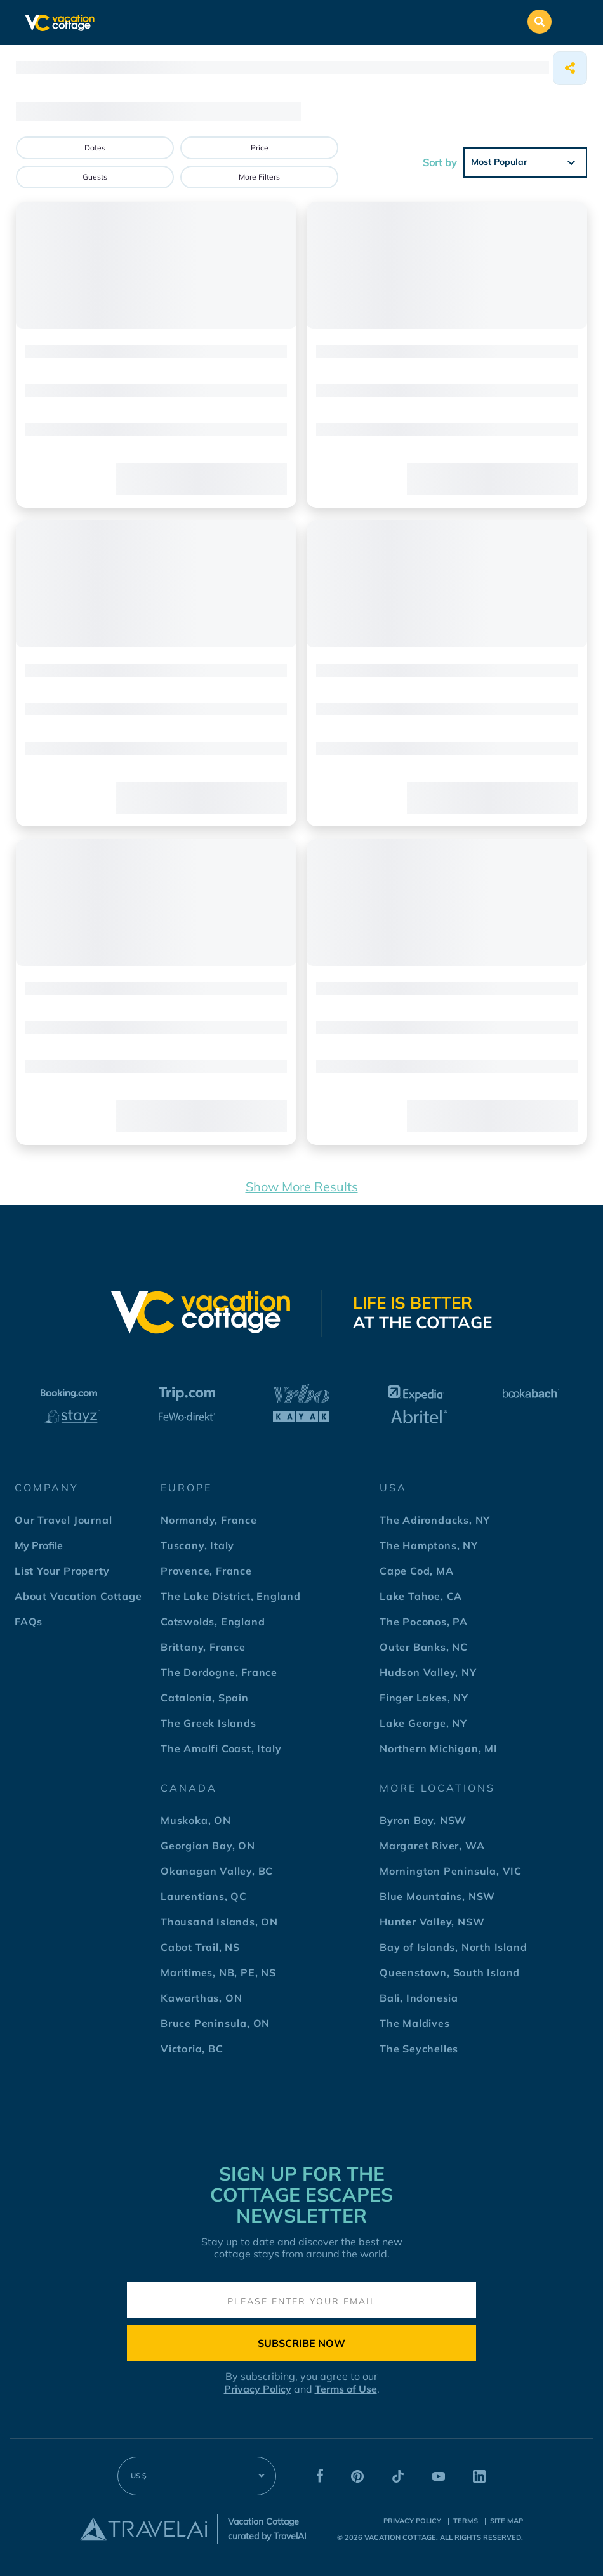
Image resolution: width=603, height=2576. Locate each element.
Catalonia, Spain (205, 1697)
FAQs (29, 1621)
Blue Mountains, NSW (437, 1896)
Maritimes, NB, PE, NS (218, 1972)
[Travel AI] (143, 2529)
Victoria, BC (192, 2048)
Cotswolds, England (213, 1621)
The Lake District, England (231, 1596)
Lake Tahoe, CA (421, 1596)
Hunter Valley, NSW (432, 1921)
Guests (95, 177)
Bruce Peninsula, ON (215, 2023)
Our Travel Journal (63, 1520)
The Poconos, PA (424, 1621)
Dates (94, 147)
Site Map (506, 2520)
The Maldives (415, 2023)
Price (259, 147)
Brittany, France (203, 1647)
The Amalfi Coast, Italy (221, 1748)
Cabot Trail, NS (200, 1947)
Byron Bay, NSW (423, 1820)
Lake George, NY (423, 1723)
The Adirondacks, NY (435, 1520)
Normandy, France (209, 1520)
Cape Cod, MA (417, 1570)
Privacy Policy (257, 2388)
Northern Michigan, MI (439, 1748)
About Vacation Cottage (78, 1596)
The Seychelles (419, 2048)
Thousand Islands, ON (219, 1921)
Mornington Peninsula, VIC (451, 1871)
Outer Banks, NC (424, 1647)
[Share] (570, 68)
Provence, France (206, 1570)
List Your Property (62, 1570)
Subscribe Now (301, 2343)
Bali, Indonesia (419, 1997)
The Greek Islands (208, 1723)
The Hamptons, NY (429, 1545)
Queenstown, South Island (450, 1972)
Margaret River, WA (432, 1845)
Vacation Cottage (400, 2537)
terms (465, 2520)
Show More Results (302, 1186)
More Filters (259, 177)
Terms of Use (346, 2388)
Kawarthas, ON (201, 1997)
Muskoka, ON (196, 1820)
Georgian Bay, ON (208, 1845)
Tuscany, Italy (197, 1545)
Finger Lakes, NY (424, 1697)
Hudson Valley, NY (428, 1672)
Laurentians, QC (204, 1896)
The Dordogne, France (219, 1672)
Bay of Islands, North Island (453, 1947)
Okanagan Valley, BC (217, 1871)
